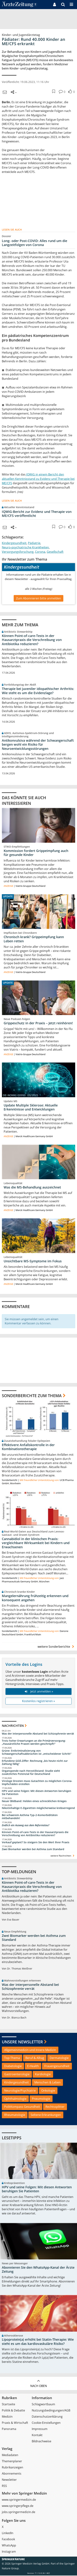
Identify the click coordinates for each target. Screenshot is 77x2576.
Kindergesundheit (14, 543)
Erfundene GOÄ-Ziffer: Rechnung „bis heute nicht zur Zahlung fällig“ (35, 1763)
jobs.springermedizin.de (18, 2512)
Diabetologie (13, 2067)
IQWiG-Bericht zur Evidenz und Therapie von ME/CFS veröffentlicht (37, 513)
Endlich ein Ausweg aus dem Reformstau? (25, 1825)
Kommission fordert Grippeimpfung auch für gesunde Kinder (36, 853)
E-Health (33, 2067)
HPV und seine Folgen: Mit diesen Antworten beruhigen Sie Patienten (36, 1793)
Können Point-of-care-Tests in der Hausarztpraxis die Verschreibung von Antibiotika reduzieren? (32, 640)
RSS (4, 2486)
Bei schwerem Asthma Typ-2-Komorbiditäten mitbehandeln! (30, 1817)
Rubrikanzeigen (12, 2468)
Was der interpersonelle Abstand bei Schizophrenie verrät (38, 1734)
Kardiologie (43, 2075)
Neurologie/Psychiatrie (20, 2091)
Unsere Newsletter (22, 2042)
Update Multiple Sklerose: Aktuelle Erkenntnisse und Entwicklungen (31, 1107)
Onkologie (48, 2091)
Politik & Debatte (13, 2411)
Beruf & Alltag (34, 2058)
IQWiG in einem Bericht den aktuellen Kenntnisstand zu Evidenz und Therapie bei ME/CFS (38, 478)
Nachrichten (13, 1726)
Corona (40, 552)
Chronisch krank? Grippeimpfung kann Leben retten (34, 939)
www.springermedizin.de (19, 2500)
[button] (71, 4)
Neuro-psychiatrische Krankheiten (25, 547)
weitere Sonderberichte (56, 1647)
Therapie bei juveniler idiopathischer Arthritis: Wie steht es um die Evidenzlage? (38, 690)
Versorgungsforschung (18, 552)
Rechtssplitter (55, 2107)
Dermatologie (59, 2058)
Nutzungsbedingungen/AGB (51, 2411)
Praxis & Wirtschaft (15, 2423)
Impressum (39, 2429)
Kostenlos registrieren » (38, 1701)
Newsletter (9, 2480)
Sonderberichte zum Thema (32, 1396)
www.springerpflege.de (17, 2506)
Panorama (9, 2429)
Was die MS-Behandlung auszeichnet (32, 1187)
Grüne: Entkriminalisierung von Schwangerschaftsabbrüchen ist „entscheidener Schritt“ (37, 1753)
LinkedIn (7, 2534)
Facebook (8, 2540)
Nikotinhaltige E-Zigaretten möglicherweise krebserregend (38, 1808)
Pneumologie (41, 2099)
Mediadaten (10, 2456)
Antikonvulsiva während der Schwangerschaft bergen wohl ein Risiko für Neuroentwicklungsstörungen (38, 744)
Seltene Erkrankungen (46, 2115)
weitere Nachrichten (63, 1856)
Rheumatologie (14, 2115)
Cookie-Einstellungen (46, 2423)
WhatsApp (9, 2546)
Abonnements (11, 2474)
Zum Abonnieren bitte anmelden (38, 598)
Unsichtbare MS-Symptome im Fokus (33, 1261)
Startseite (8, 2405)
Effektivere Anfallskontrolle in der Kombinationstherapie (28, 1447)
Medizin (7, 2417)
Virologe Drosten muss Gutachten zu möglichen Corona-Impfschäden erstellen (37, 1783)
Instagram (9, 2552)
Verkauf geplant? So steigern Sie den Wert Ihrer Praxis (35, 1842)
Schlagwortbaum (43, 2405)
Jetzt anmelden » (38, 1692)
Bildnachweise (41, 2442)
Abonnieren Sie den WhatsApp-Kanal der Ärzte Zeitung (38, 2270)
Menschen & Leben (47, 2083)
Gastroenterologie (17, 2075)
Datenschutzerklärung (47, 2417)
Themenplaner (12, 2462)
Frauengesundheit (57, 2067)
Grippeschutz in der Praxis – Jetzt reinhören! (38, 1023)
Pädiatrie (34, 543)
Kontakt (37, 2436)
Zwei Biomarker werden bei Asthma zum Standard (33, 1849)
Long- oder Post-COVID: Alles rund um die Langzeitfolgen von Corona (34, 243)
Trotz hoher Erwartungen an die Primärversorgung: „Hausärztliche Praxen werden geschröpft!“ (34, 1742)
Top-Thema (12, 2058)
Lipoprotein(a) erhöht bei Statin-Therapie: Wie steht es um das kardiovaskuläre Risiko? (38, 2342)
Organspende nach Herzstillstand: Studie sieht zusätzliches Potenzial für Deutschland (31, 1773)
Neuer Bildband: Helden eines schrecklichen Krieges (34, 1801)
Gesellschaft (55, 552)
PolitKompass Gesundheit (22, 2107)
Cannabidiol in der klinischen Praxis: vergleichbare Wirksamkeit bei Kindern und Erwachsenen (36, 1543)
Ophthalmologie (15, 2099)
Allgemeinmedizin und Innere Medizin (30, 2050)
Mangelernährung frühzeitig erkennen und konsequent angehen (35, 1598)
